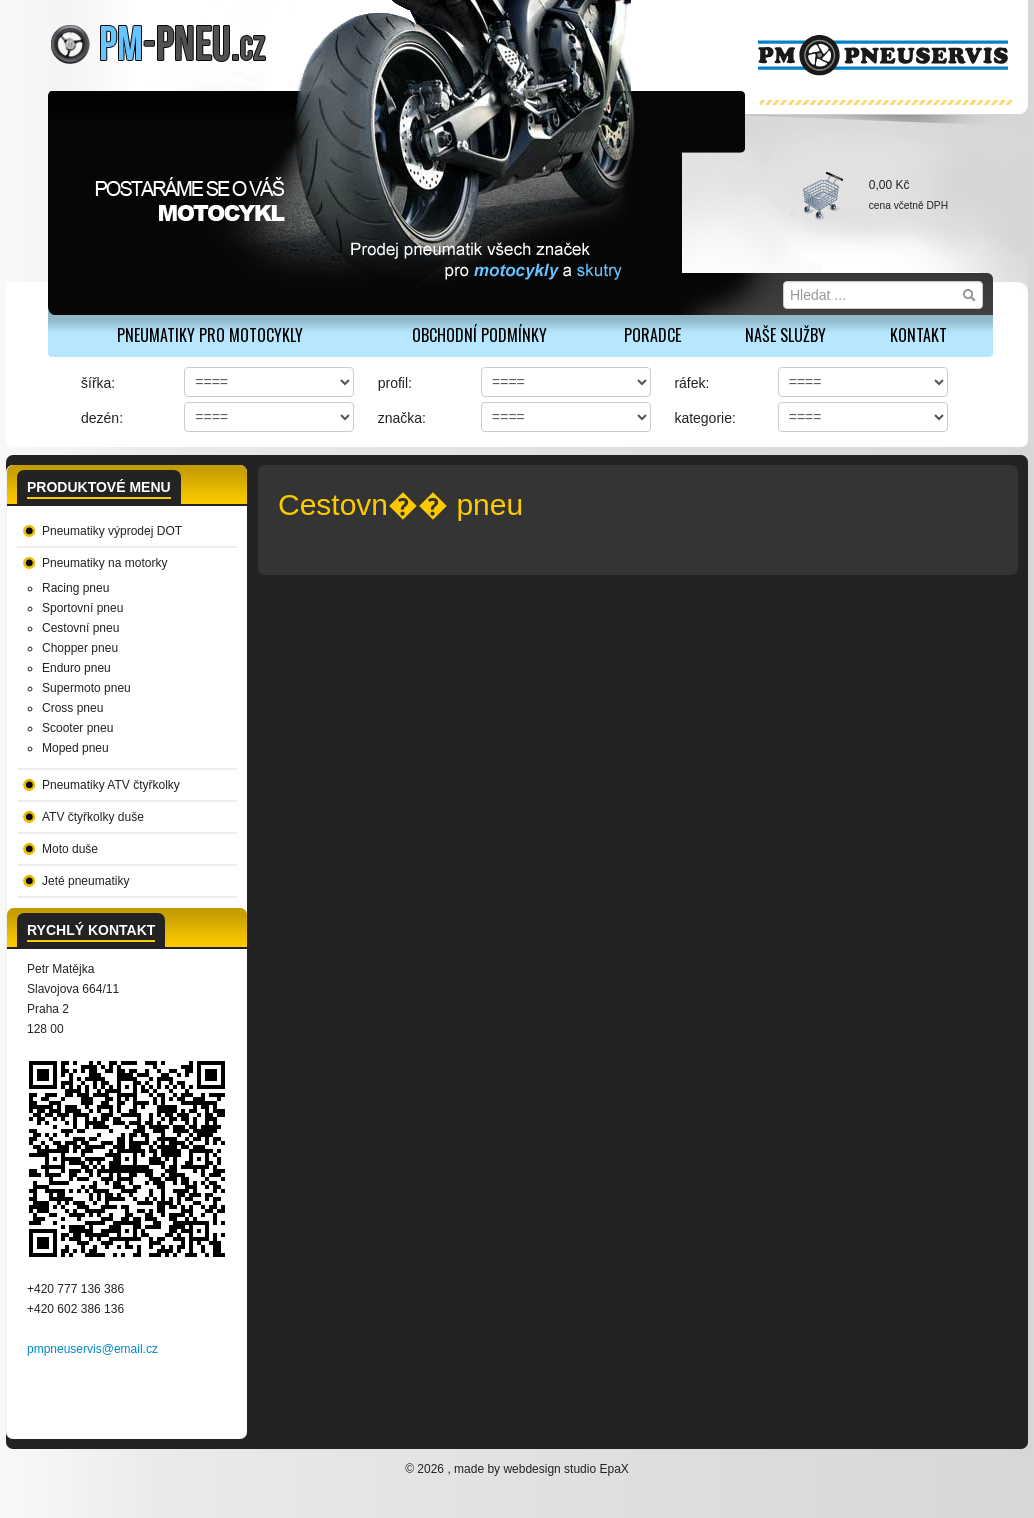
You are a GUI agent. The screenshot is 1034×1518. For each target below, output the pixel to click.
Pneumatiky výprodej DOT (112, 531)
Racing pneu (75, 588)
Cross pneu (72, 708)
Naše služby (785, 335)
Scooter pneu (77, 728)
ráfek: (691, 383)
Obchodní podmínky (479, 335)
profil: (395, 383)
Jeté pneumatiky (85, 881)
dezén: (102, 418)
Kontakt (918, 335)
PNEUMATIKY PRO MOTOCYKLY (210, 335)
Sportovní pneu (82, 608)
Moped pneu (75, 748)
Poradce (652, 335)
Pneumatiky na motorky (104, 563)
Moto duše (70, 849)
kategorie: (704, 418)
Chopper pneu (80, 648)
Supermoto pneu (86, 688)
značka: (402, 418)
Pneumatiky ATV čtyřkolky (111, 785)
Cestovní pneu (80, 628)
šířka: (98, 383)
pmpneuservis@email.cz (92, 1349)
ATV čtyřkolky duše (93, 817)
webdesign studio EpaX (565, 1469)
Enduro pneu (76, 668)
